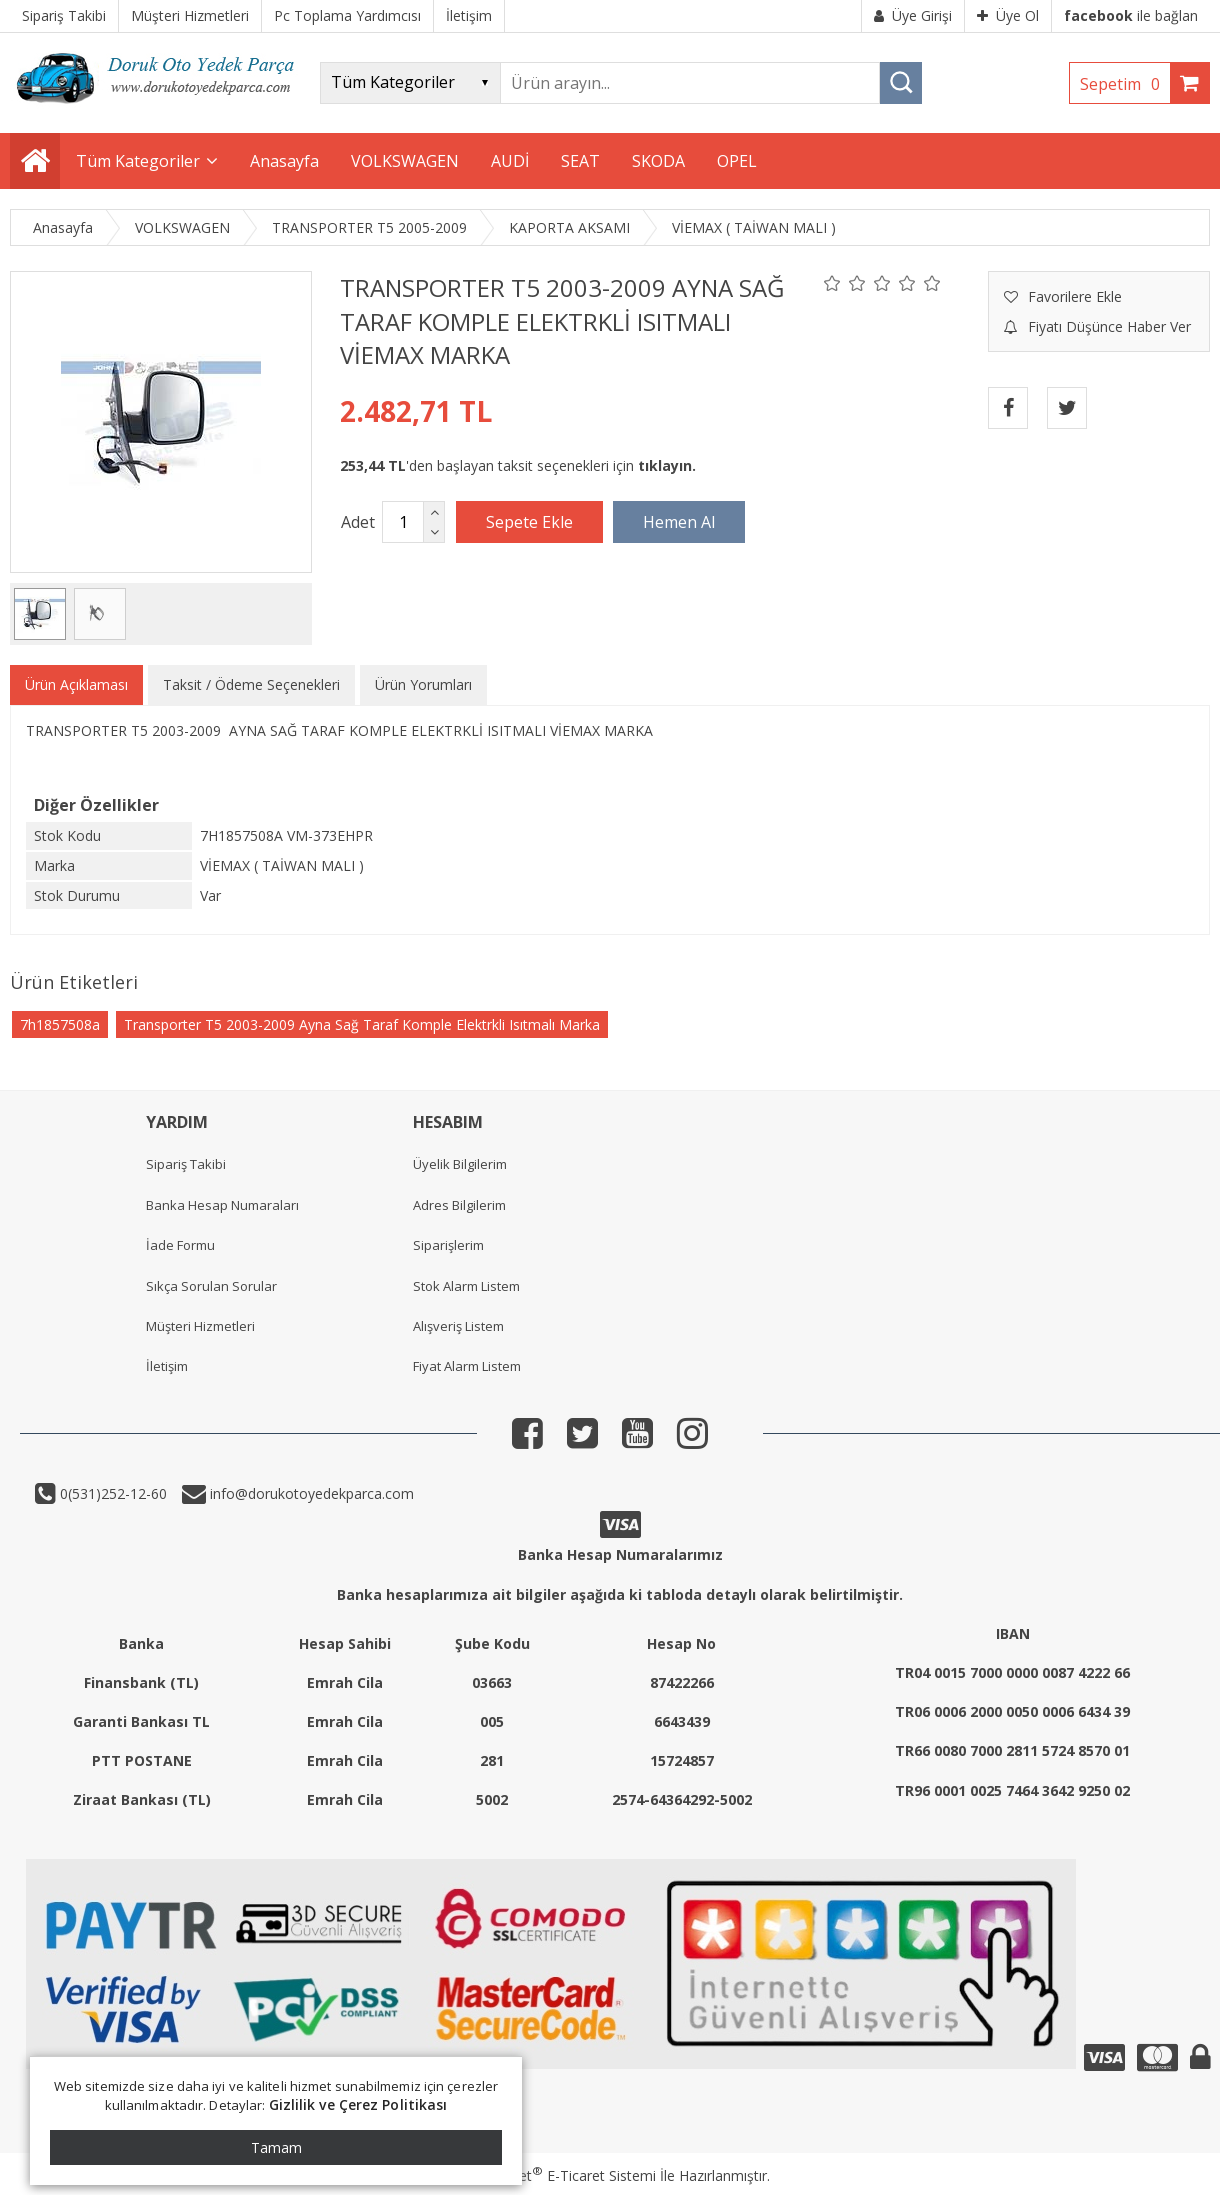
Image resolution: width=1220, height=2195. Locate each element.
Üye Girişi (913, 15)
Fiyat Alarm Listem (467, 1366)
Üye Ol (1008, 15)
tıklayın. (667, 465)
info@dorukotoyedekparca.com (310, 1493)
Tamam (276, 2147)
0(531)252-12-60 (111, 1493)
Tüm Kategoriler (138, 161)
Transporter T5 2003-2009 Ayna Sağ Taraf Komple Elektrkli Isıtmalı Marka (362, 1024)
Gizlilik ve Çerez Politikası (358, 2104)
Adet (358, 522)
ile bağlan (1131, 15)
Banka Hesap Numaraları (222, 1205)
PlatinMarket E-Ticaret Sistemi (553, 2175)
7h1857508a (60, 1024)
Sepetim (1125, 84)
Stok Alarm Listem (466, 1286)
